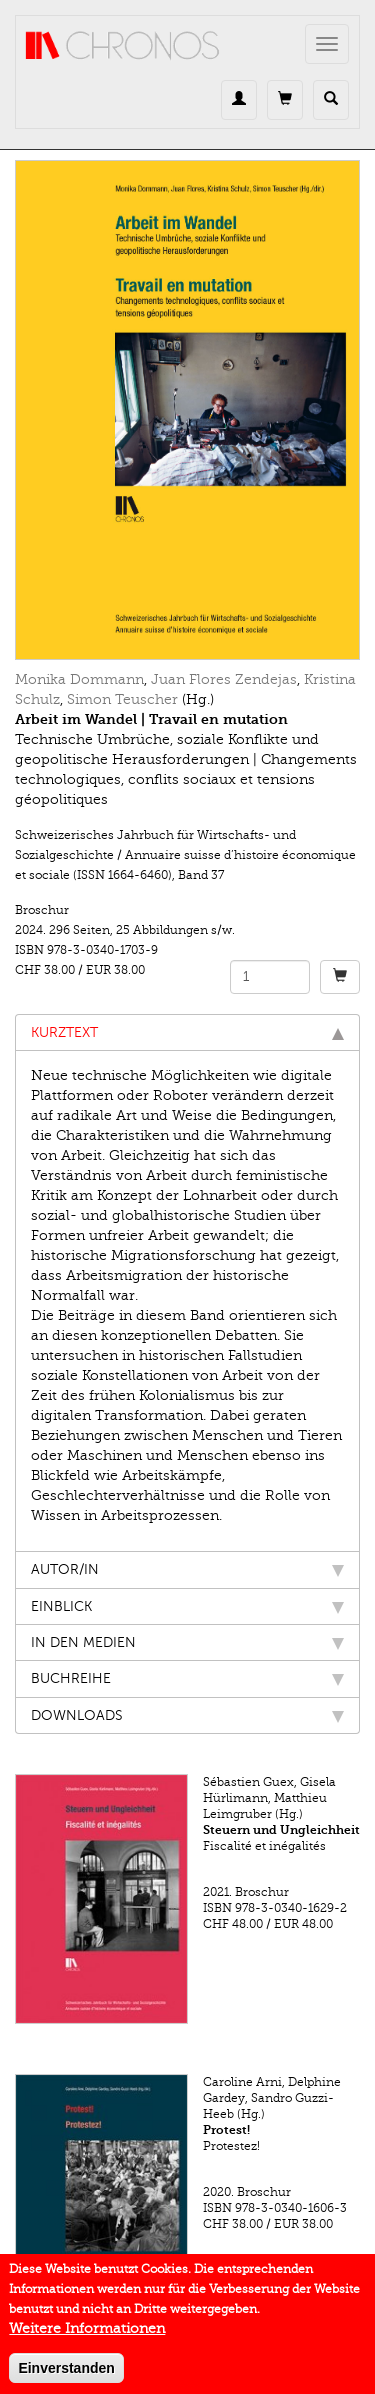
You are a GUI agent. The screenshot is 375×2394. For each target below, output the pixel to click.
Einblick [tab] (187, 1606)
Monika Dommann (79, 679)
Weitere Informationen (87, 2336)
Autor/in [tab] (187, 1569)
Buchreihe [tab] (187, 1678)
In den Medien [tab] (187, 1642)
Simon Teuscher (122, 699)
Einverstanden (66, 2376)
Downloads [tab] (187, 1715)
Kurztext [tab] (187, 1032)
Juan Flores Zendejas (224, 679)
